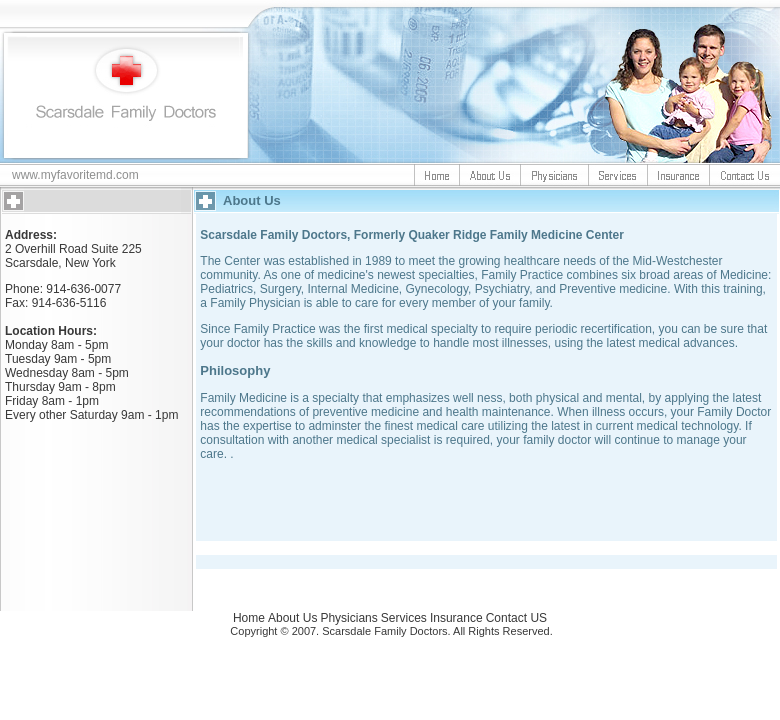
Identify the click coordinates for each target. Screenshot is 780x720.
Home (249, 618)
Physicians (348, 618)
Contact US (516, 618)
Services (404, 618)
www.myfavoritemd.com (75, 175)
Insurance (456, 618)
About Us (292, 618)
